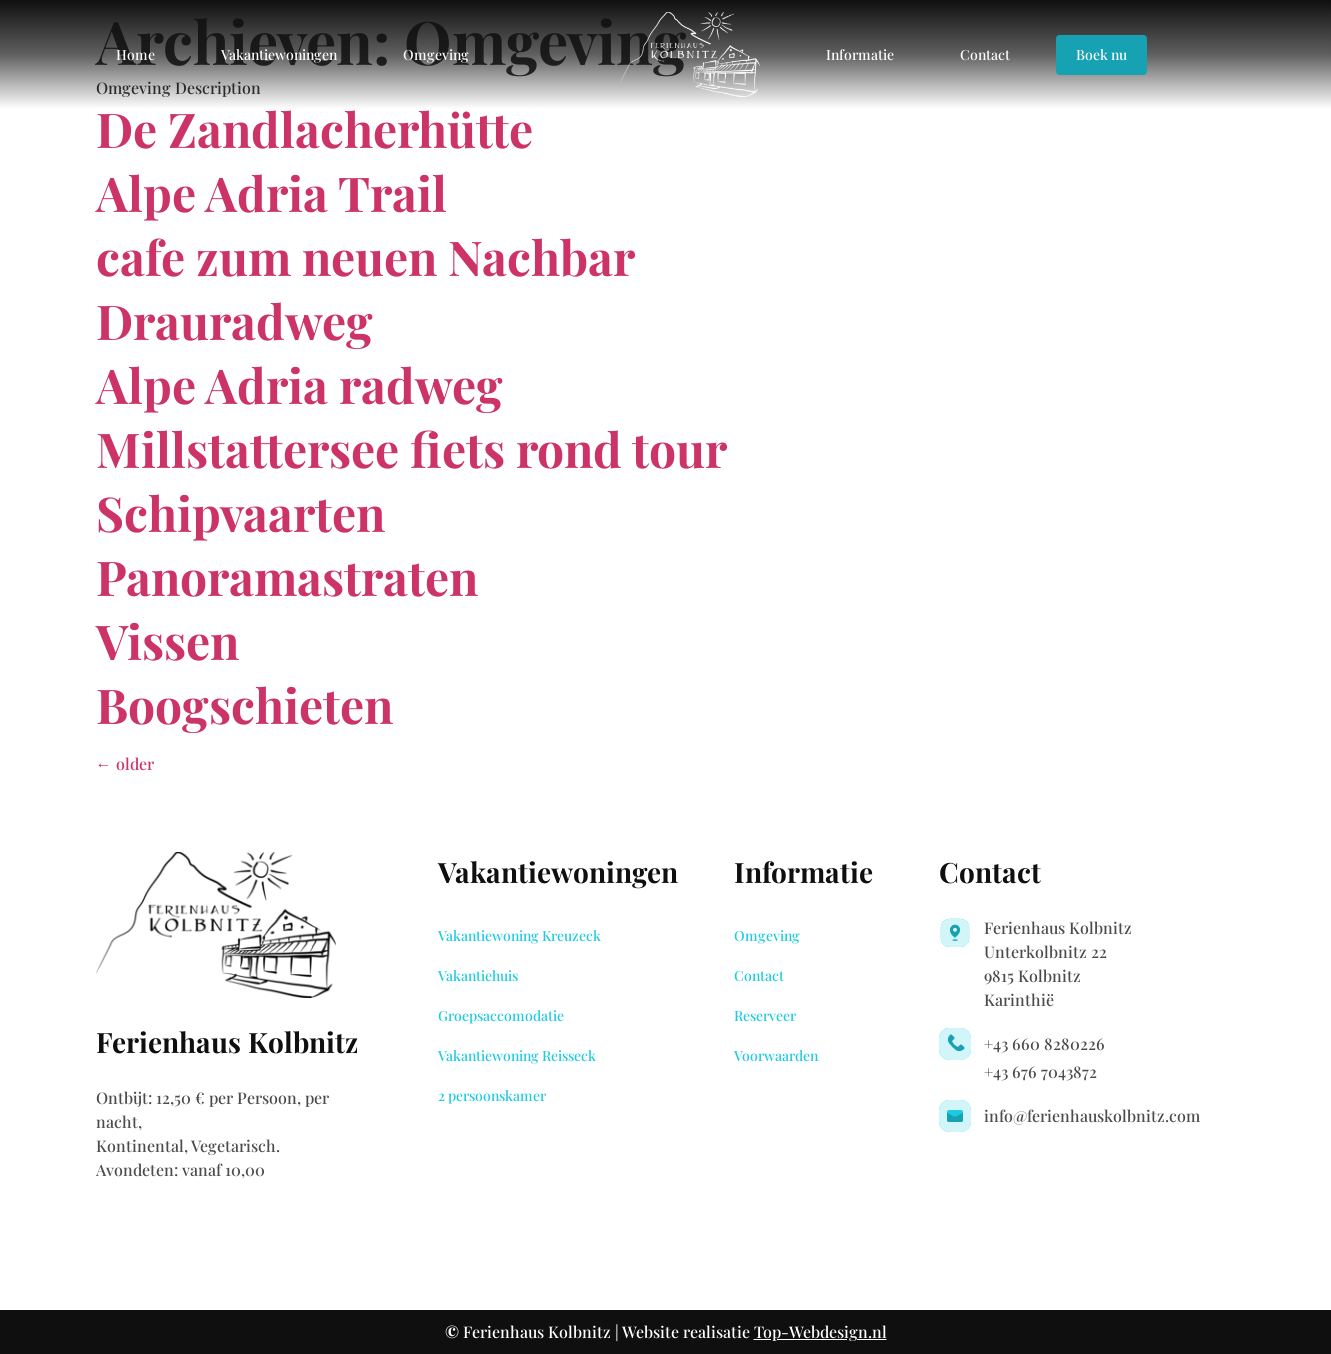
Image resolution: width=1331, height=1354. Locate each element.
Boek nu (1101, 54)
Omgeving (436, 54)
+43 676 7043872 (1040, 1071)
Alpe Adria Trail (271, 192)
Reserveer (765, 1015)
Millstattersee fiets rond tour (411, 448)
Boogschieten (244, 704)
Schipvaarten (240, 512)
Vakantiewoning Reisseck (517, 1055)
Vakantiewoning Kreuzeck (519, 935)
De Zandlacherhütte (314, 128)
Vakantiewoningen (279, 54)
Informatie (860, 54)
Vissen (167, 640)
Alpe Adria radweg (299, 384)
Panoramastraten (287, 576)
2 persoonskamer (492, 1095)
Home (135, 54)
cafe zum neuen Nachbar (365, 256)
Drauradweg (234, 320)
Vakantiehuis (478, 975)
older (125, 763)
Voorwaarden (776, 1055)
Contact (985, 54)
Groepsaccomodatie (501, 1015)
